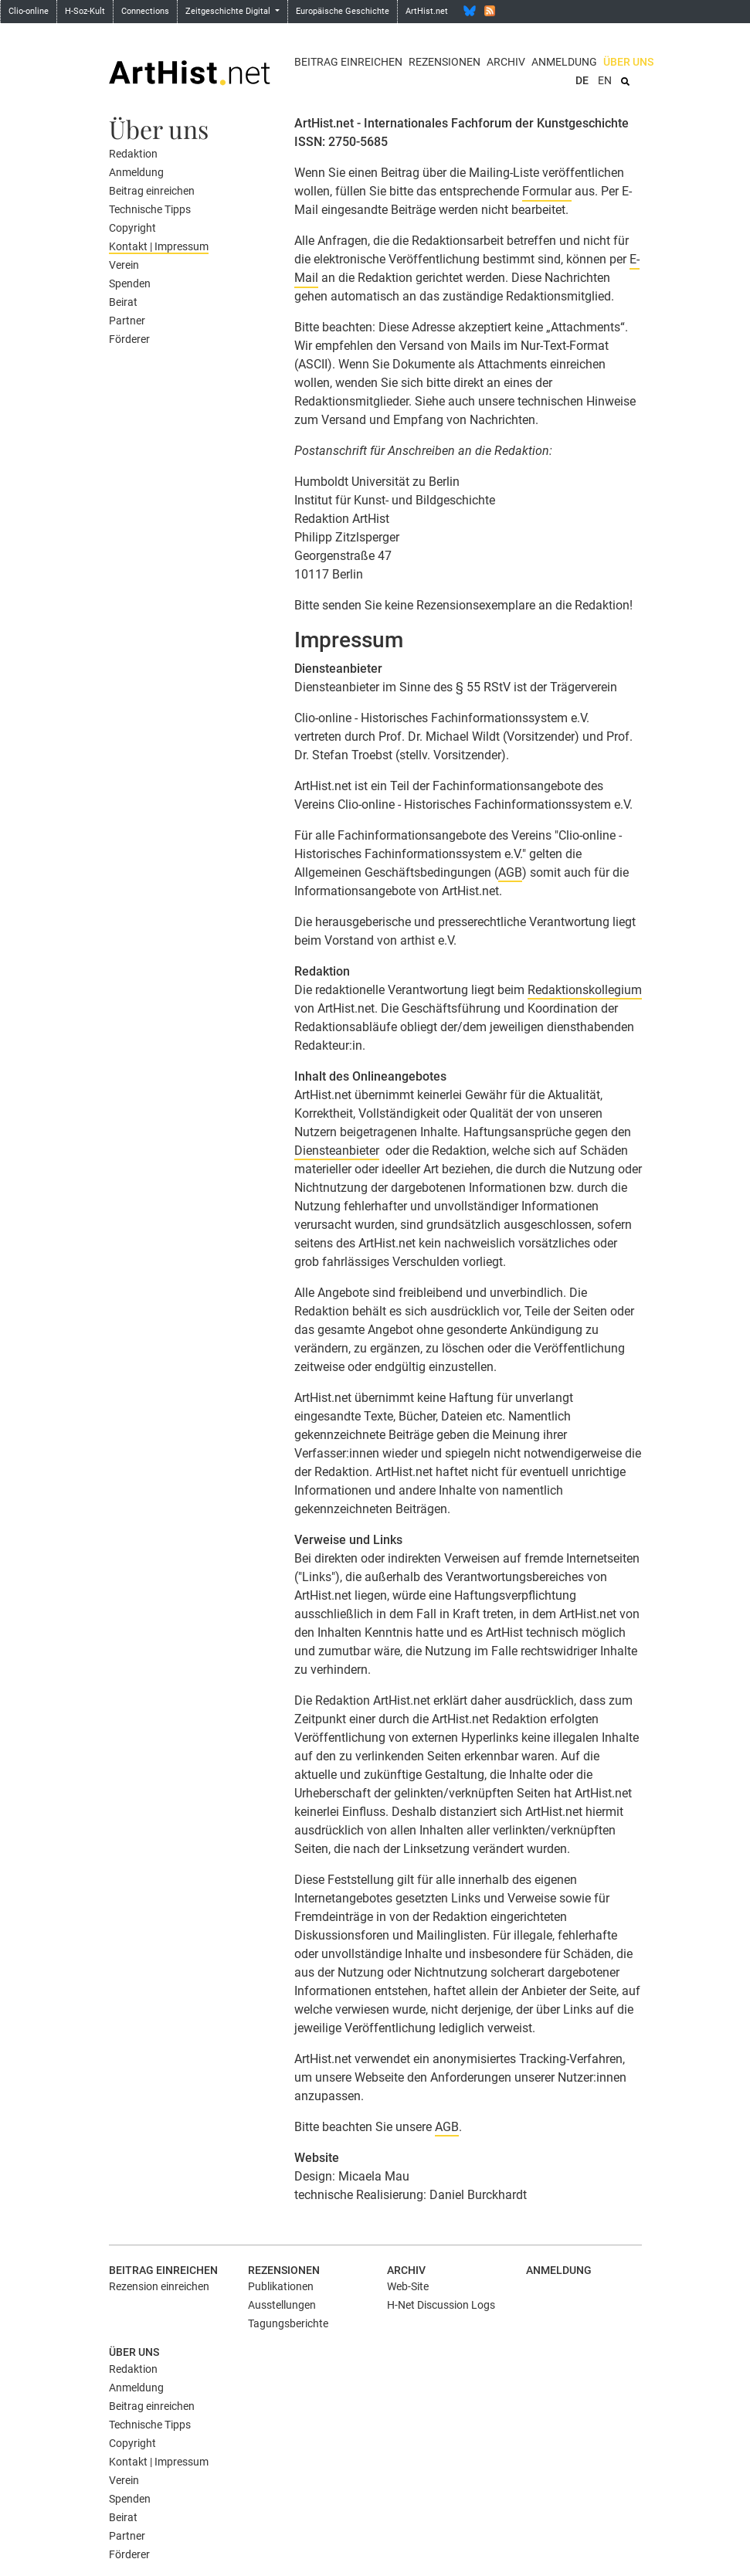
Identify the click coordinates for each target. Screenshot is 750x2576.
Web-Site (408, 2286)
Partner (127, 320)
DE (582, 80)
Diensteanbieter (336, 1150)
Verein (124, 265)
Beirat (123, 302)
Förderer (129, 339)
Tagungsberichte (288, 2323)
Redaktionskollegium (585, 990)
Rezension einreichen (159, 2286)
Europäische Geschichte (342, 11)
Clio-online (28, 11)
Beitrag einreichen (348, 62)
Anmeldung (564, 62)
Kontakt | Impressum (159, 246)
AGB (510, 872)
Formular (547, 191)
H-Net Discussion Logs (441, 2305)
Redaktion (133, 154)
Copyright (132, 228)
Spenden (130, 283)
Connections (145, 11)
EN (605, 80)
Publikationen (281, 2286)
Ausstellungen (282, 2305)
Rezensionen (444, 62)
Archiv (506, 62)
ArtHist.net (427, 11)
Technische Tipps (150, 209)
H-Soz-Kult (85, 11)
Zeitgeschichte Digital (229, 11)
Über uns (628, 62)
